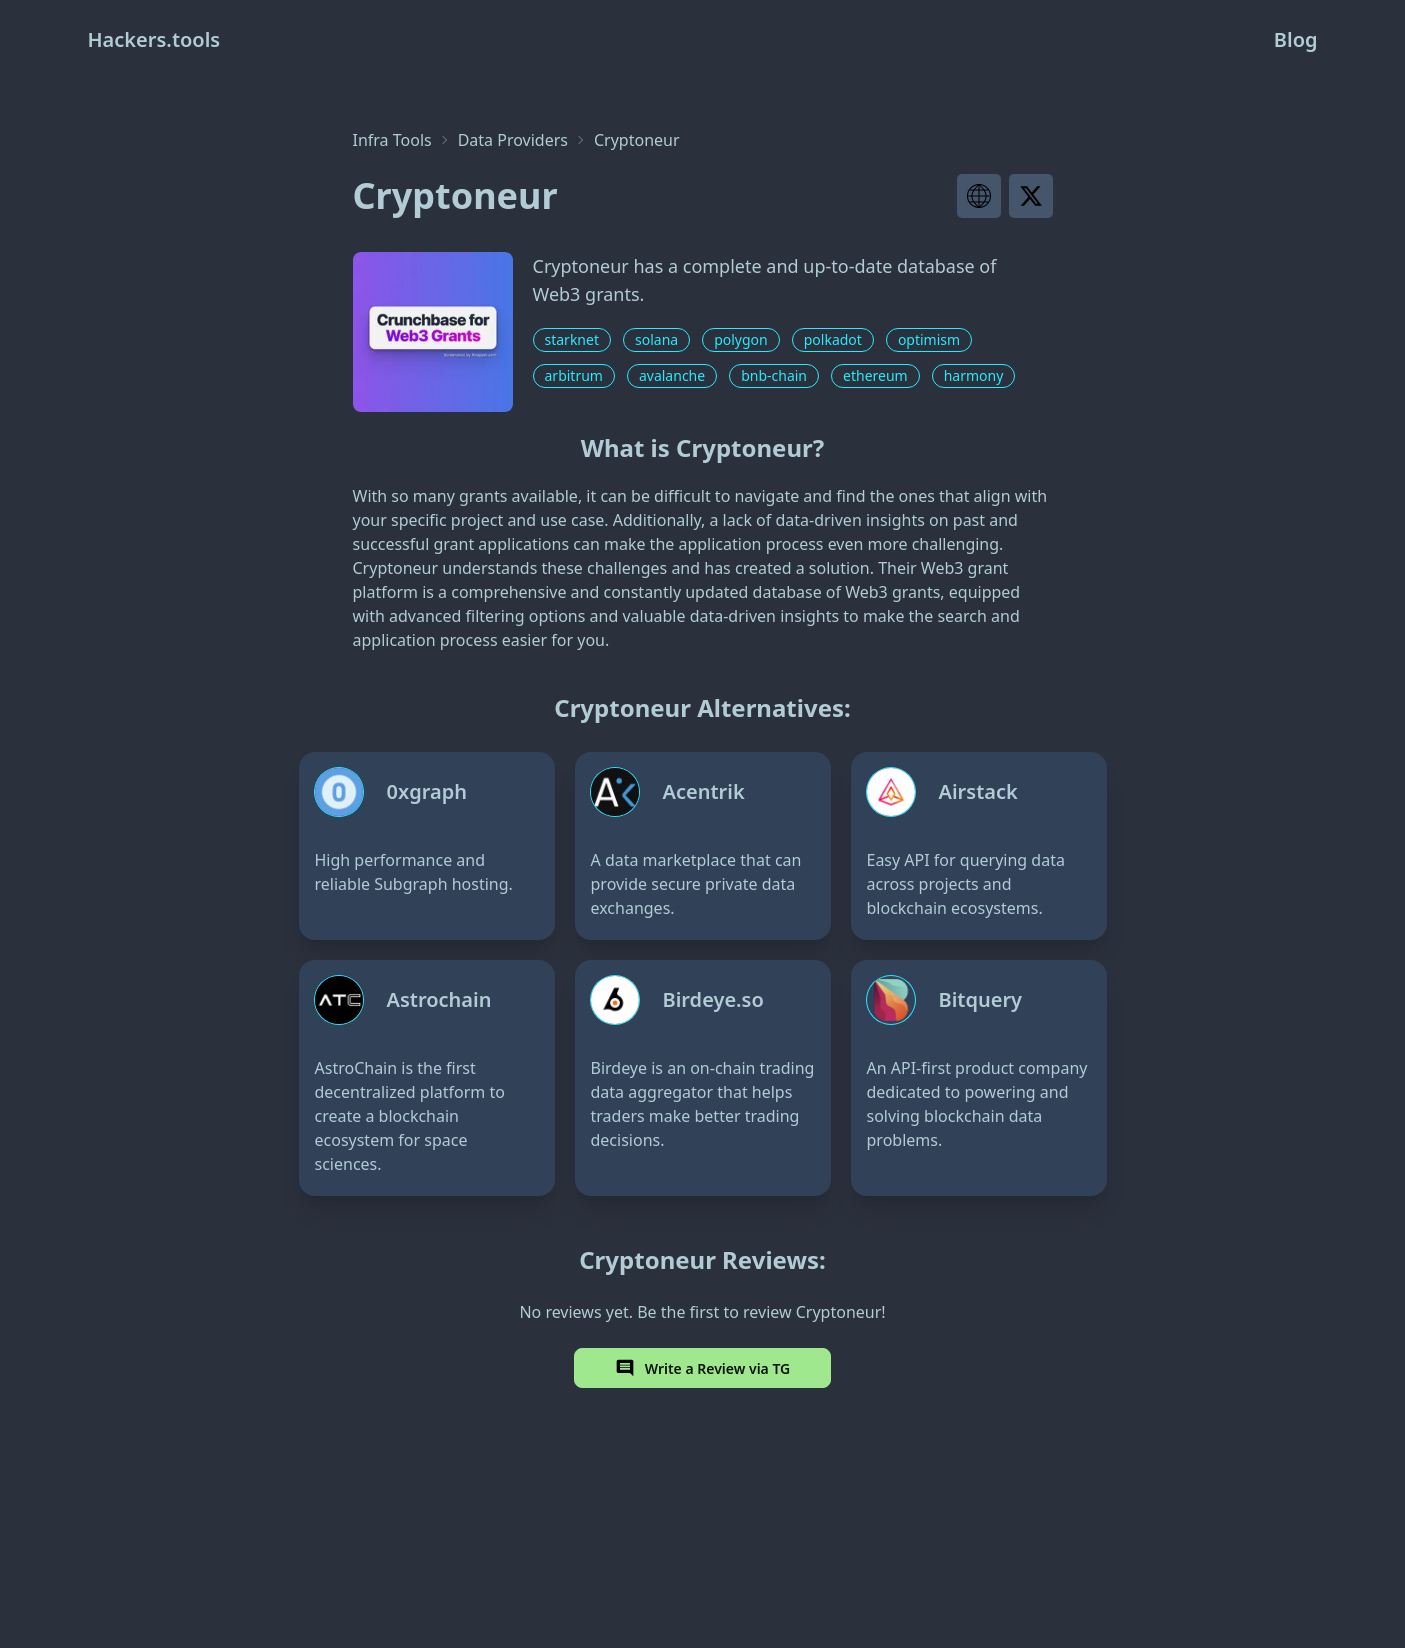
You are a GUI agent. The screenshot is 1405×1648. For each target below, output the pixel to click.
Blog (1296, 39)
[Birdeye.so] (703, 1078)
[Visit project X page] (1031, 196)
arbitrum (574, 375)
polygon (741, 339)
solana (656, 339)
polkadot (833, 339)
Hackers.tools (154, 39)
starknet (572, 339)
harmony (974, 375)
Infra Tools (392, 140)
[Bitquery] (979, 1078)
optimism (929, 339)
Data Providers (513, 140)
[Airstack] (979, 846)
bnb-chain (774, 375)
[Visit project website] (979, 196)
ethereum (875, 375)
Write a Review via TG (703, 1368)
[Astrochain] (427, 1078)
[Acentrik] (703, 846)
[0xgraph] (427, 846)
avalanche (672, 375)
